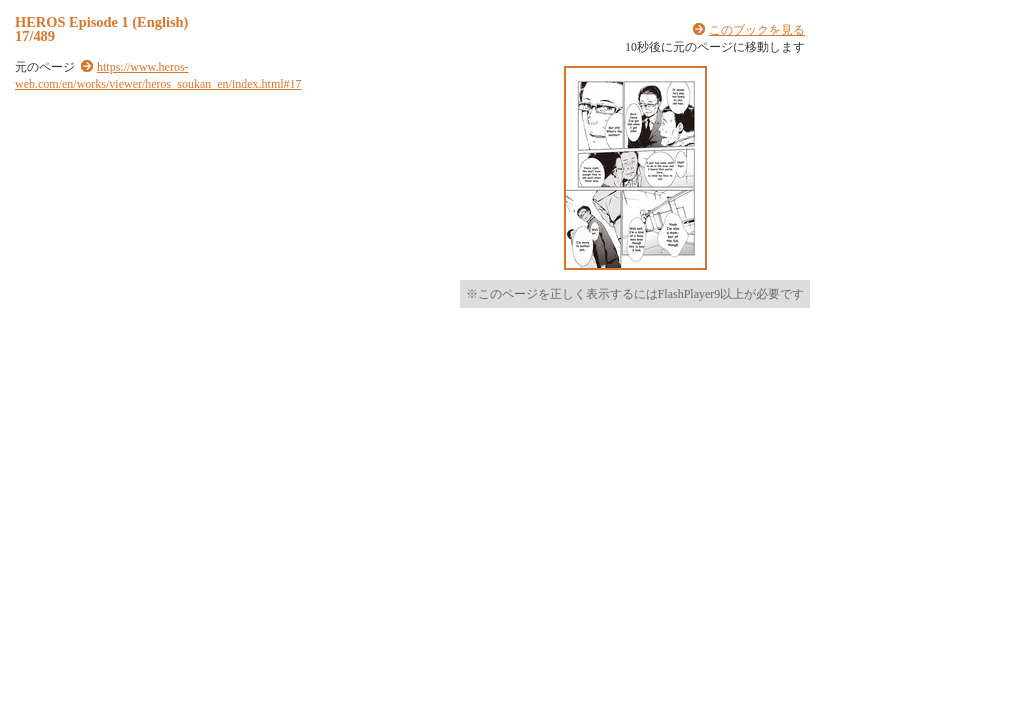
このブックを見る (757, 30)
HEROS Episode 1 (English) (101, 22)
